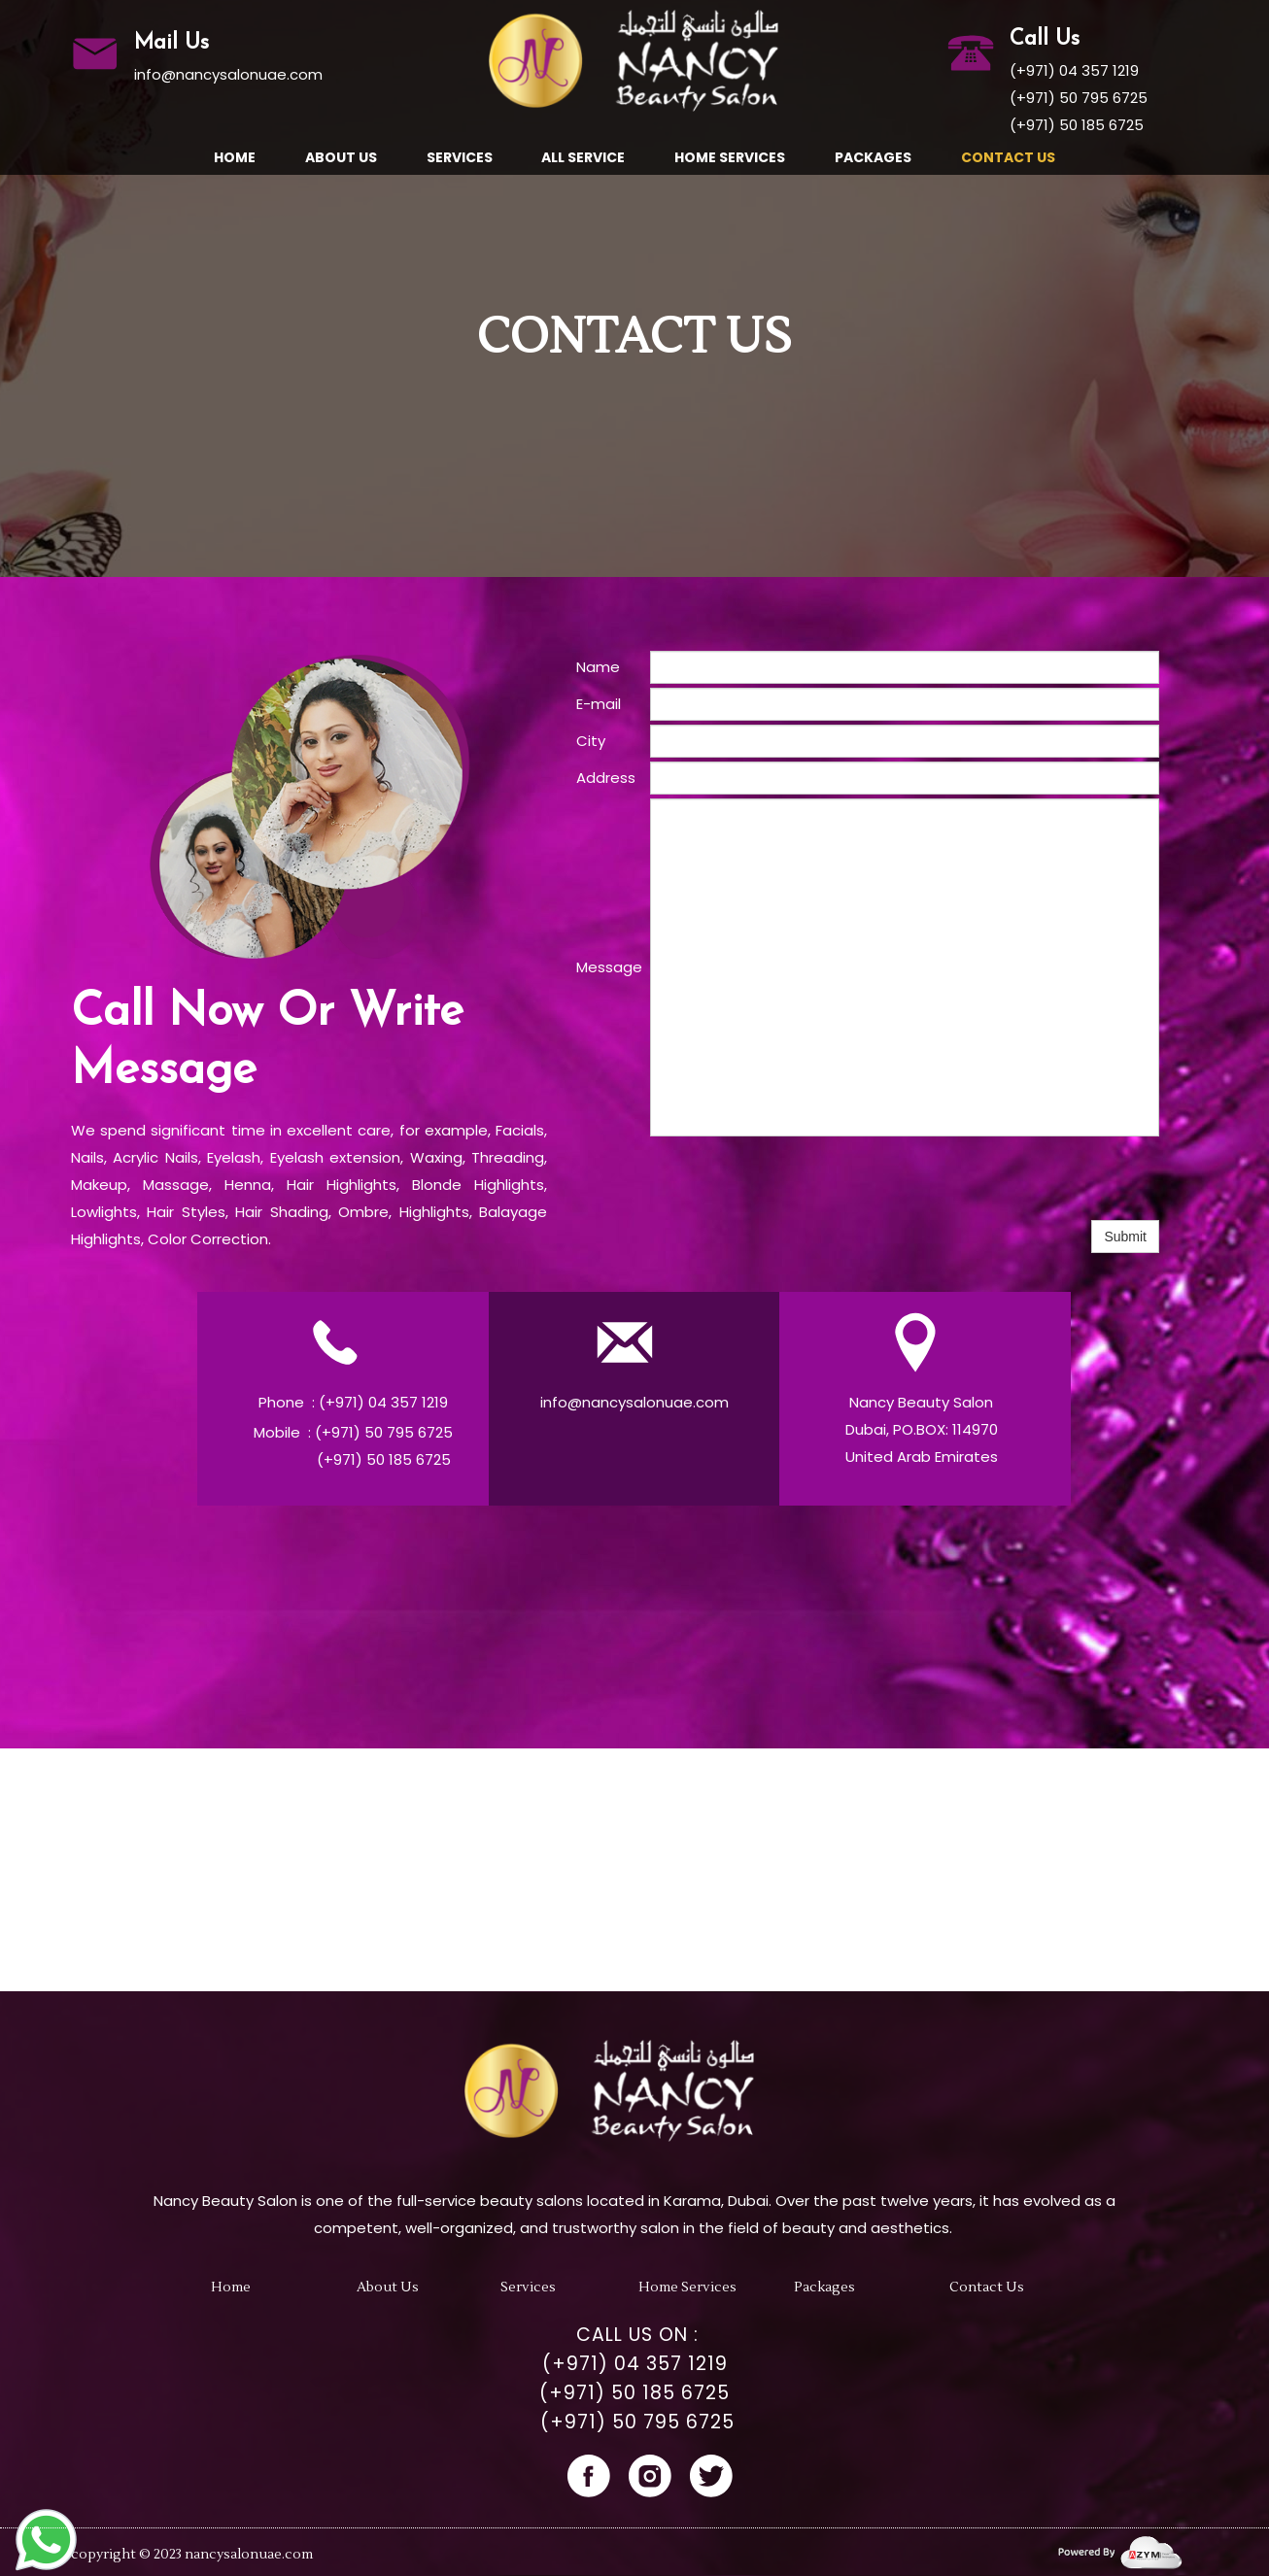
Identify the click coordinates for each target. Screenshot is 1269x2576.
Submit (1125, 1236)
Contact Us (1008, 157)
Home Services (729, 157)
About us (341, 157)
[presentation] (797, 1178)
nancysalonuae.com (249, 2554)
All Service (583, 157)
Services (460, 157)
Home (235, 157)
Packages (873, 157)
